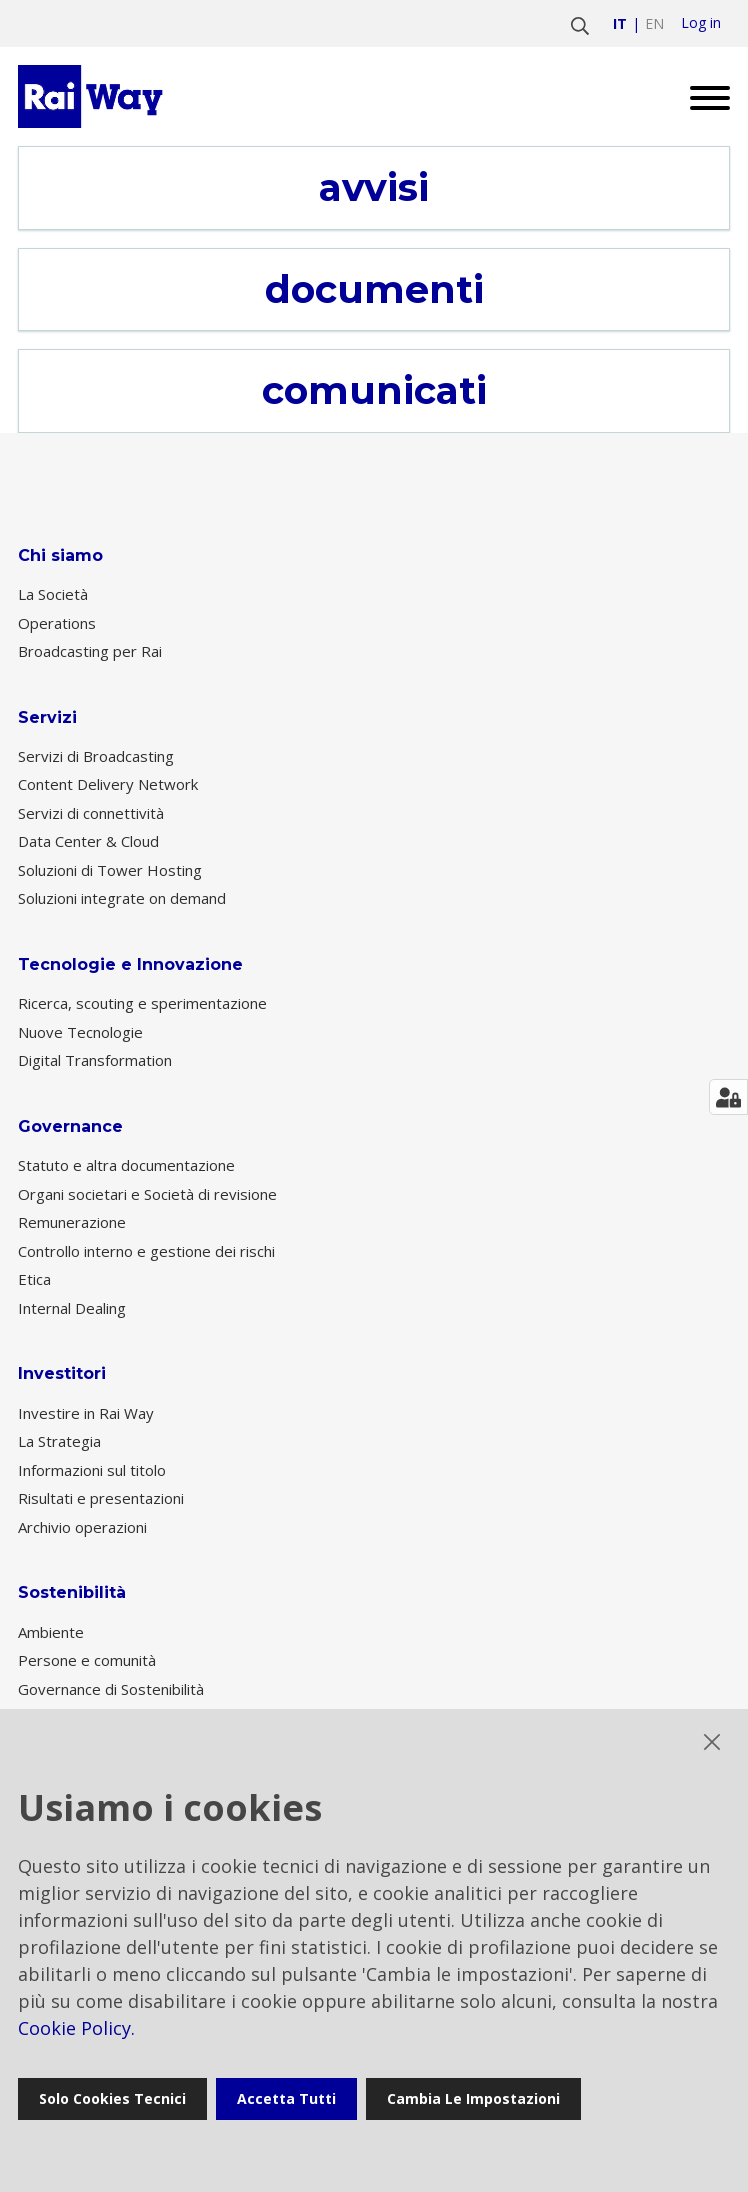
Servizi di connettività (91, 813)
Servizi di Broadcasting (96, 756)
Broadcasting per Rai (90, 651)
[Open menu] (702, 96)
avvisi (374, 188)
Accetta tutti (286, 2098)
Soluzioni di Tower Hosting (110, 870)
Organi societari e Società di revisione (147, 1194)
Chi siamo (60, 555)
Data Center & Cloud (88, 841)
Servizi (47, 717)
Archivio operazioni (82, 1527)
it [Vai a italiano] (620, 23)
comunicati (374, 391)
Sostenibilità (72, 1592)
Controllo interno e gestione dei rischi (146, 1251)
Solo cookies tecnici (112, 2098)
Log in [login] (701, 23)
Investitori (62, 1373)
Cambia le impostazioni (473, 2098)
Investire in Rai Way (86, 1413)
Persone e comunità (87, 1660)
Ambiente (51, 1632)
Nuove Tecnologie (80, 1032)
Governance (70, 1126)
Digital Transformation (95, 1060)
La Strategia (59, 1441)
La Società (53, 594)
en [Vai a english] (654, 23)
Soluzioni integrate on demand (122, 898)
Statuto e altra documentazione (126, 1165)
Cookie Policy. (76, 2028)
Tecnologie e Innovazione (130, 964)
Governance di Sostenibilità (111, 1689)
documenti (374, 290)
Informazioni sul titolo (92, 1470)
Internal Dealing (72, 1308)
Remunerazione (72, 1222)
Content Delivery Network (108, 784)
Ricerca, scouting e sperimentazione (142, 1003)
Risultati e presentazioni (101, 1498)
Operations (57, 623)
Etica (34, 1279)
